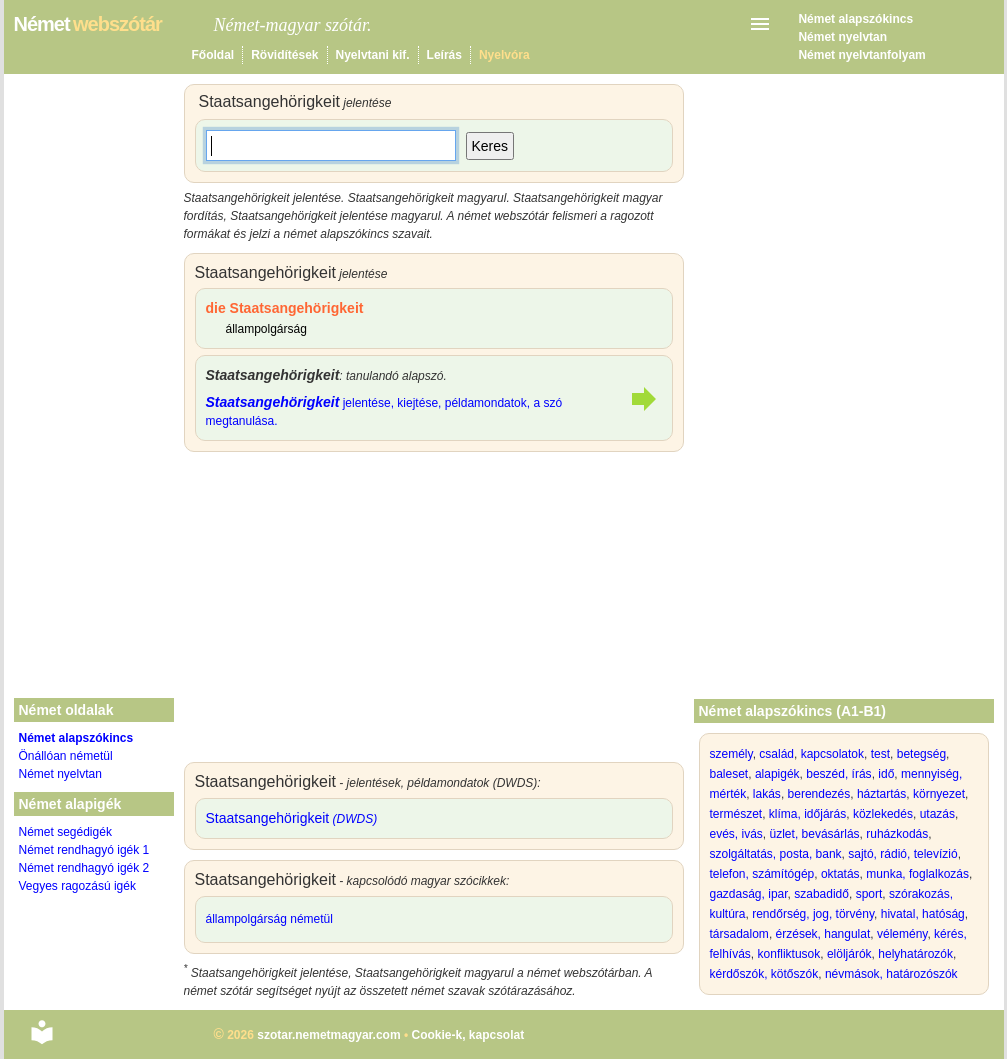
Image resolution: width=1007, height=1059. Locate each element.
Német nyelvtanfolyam (861, 55)
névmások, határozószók (891, 974)
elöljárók (849, 954)
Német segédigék (65, 832)
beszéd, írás (838, 774)
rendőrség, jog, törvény (813, 914)
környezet (939, 794)
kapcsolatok (832, 754)
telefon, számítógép (762, 874)
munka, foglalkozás (917, 874)
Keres (490, 146)
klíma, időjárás (807, 814)
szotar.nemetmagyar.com (328, 1035)
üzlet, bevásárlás (815, 834)
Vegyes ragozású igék (77, 886)
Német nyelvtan (842, 37)
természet (736, 814)
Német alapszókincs (855, 19)
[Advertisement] (434, 612)
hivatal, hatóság (923, 914)
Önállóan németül (66, 756)
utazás (937, 814)
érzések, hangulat (823, 934)
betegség (921, 754)
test (880, 754)
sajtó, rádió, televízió (902, 854)
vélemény (902, 934)
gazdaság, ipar (749, 894)
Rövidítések (284, 55)
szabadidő (821, 894)
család (776, 754)
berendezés (819, 794)
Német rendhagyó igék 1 (84, 850)
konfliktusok (789, 954)
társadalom (739, 934)
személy (731, 754)
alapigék (777, 774)
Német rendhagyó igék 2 (84, 868)
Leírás (444, 55)
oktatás (840, 874)
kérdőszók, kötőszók (764, 974)
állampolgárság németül (269, 919)
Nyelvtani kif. (373, 55)
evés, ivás (736, 834)
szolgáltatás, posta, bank (776, 854)
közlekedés (883, 814)
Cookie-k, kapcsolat (467, 1035)
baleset (729, 774)
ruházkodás (897, 834)
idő (886, 774)
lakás (767, 794)
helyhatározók (915, 954)
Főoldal (213, 55)
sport (869, 894)
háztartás (881, 794)
